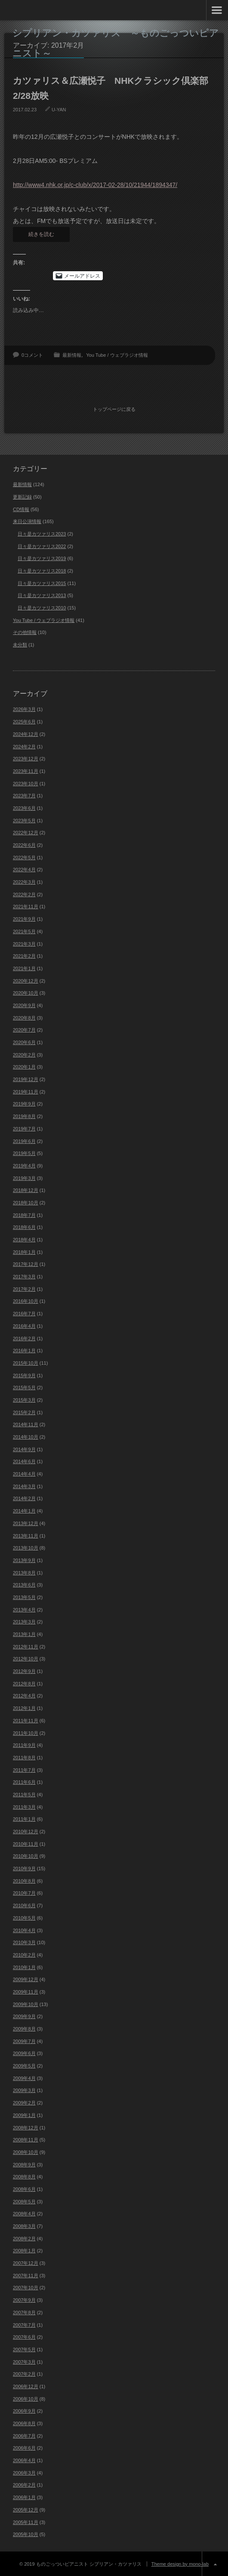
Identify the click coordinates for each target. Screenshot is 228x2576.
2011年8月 (24, 1756)
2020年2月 (24, 1053)
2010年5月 (24, 1916)
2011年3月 (24, 1805)
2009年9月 (24, 2015)
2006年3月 (24, 2471)
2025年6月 (24, 720)
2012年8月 (24, 1682)
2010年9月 (24, 1867)
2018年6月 (24, 1225)
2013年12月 (25, 1522)
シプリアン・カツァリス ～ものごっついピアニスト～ (115, 42)
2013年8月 (24, 1571)
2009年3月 (24, 2089)
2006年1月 (24, 2496)
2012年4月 (24, 1694)
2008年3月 (24, 2224)
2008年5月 (24, 2200)
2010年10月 (25, 1855)
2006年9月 (24, 2409)
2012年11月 (25, 1645)
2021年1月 (24, 967)
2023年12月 (25, 757)
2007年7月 (24, 2323)
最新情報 (71, 355)
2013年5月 (24, 1596)
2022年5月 (24, 856)
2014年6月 (24, 1460)
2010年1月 (24, 1966)
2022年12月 (25, 831)
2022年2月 (24, 893)
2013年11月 (25, 1534)
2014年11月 (25, 1423)
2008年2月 (24, 2237)
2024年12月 (25, 732)
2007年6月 (24, 2335)
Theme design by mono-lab (180, 2562)
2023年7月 (24, 794)
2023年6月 (24, 806)
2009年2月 (24, 2101)
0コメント (32, 355)
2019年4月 (24, 1164)
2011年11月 (25, 1719)
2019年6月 (24, 1140)
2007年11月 (25, 2274)
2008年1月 (24, 2249)
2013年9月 (24, 1559)
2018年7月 (24, 1213)
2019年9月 (24, 1103)
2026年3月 (24, 708)
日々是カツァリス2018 (42, 569)
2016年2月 (24, 1337)
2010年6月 (24, 1904)
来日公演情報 (27, 520)
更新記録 (22, 495)
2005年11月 (25, 2521)
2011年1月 (24, 1817)
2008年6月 (24, 2187)
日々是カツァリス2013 (42, 594)
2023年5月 (24, 819)
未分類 (20, 643)
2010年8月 (24, 1879)
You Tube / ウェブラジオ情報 (117, 355)
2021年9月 (24, 917)
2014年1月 (24, 1509)
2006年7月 (24, 2434)
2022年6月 (24, 843)
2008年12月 (25, 2126)
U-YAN (59, 109)
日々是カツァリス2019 (42, 557)
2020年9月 (24, 1004)
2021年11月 (25, 905)
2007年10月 (25, 2286)
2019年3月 (24, 1176)
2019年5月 (24, 1152)
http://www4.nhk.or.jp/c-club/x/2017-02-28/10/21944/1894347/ (95, 184)
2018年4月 (24, 1238)
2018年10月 (25, 1201)
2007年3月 (24, 2360)
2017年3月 (24, 1275)
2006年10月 (25, 2397)
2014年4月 (24, 1472)
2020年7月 (24, 1028)
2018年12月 (25, 1189)
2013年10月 (25, 1546)
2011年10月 (25, 1731)
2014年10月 (25, 1435)
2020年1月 (24, 1066)
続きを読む (41, 234)
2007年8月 (24, 2311)
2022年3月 (24, 880)
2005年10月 (25, 2533)
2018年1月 (24, 1250)
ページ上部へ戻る (215, 2563)
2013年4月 (24, 1608)
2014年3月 (24, 1485)
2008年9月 (24, 2163)
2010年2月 (24, 1953)
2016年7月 (24, 1312)
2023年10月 (25, 782)
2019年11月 (25, 1090)
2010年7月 (24, 1892)
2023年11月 (25, 769)
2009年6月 (24, 2052)
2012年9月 (24, 1669)
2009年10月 (25, 2003)
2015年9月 (24, 1374)
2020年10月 (25, 991)
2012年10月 (25, 1657)
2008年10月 (25, 2150)
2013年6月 (24, 1583)
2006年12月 (25, 2385)
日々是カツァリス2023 (42, 532)
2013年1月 (24, 1633)
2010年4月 (24, 1929)
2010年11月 (25, 1842)
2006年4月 (24, 2459)
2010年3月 (24, 1941)
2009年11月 (25, 1990)
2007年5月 (24, 2348)
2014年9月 (24, 1448)
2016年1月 (24, 1349)
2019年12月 (25, 1078)
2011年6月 (24, 1780)
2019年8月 (24, 1115)
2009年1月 (24, 2114)
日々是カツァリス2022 (42, 545)
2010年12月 (25, 1830)
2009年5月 (24, 2064)
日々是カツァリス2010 (42, 606)
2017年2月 (24, 1287)
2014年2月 (24, 1497)
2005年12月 (25, 2508)
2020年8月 (24, 1016)
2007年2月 (24, 2372)
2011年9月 (24, 1743)
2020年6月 (24, 1041)
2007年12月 (25, 2261)
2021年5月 (24, 930)
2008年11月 (25, 2138)
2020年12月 (25, 979)
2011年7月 (24, 1768)
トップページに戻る (114, 407)
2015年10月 (25, 1361)
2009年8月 (24, 2027)
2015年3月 (24, 1398)
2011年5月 (24, 1793)
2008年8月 (24, 2175)
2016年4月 (24, 1324)
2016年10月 (25, 1300)
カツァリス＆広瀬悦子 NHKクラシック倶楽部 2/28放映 (114, 88)
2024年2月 (24, 745)
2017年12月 (25, 1263)
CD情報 (21, 508)
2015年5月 (24, 1386)
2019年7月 (24, 1127)
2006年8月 (24, 2422)
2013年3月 (24, 1620)
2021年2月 (24, 954)
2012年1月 (24, 1706)
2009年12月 (25, 1978)
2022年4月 (24, 868)
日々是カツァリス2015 (42, 582)
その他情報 (25, 631)
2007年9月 (24, 2298)
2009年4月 (24, 2077)
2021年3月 (24, 942)
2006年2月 (24, 2484)
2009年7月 (24, 2040)
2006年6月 (24, 2447)
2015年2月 (24, 1411)
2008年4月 (24, 2212)
